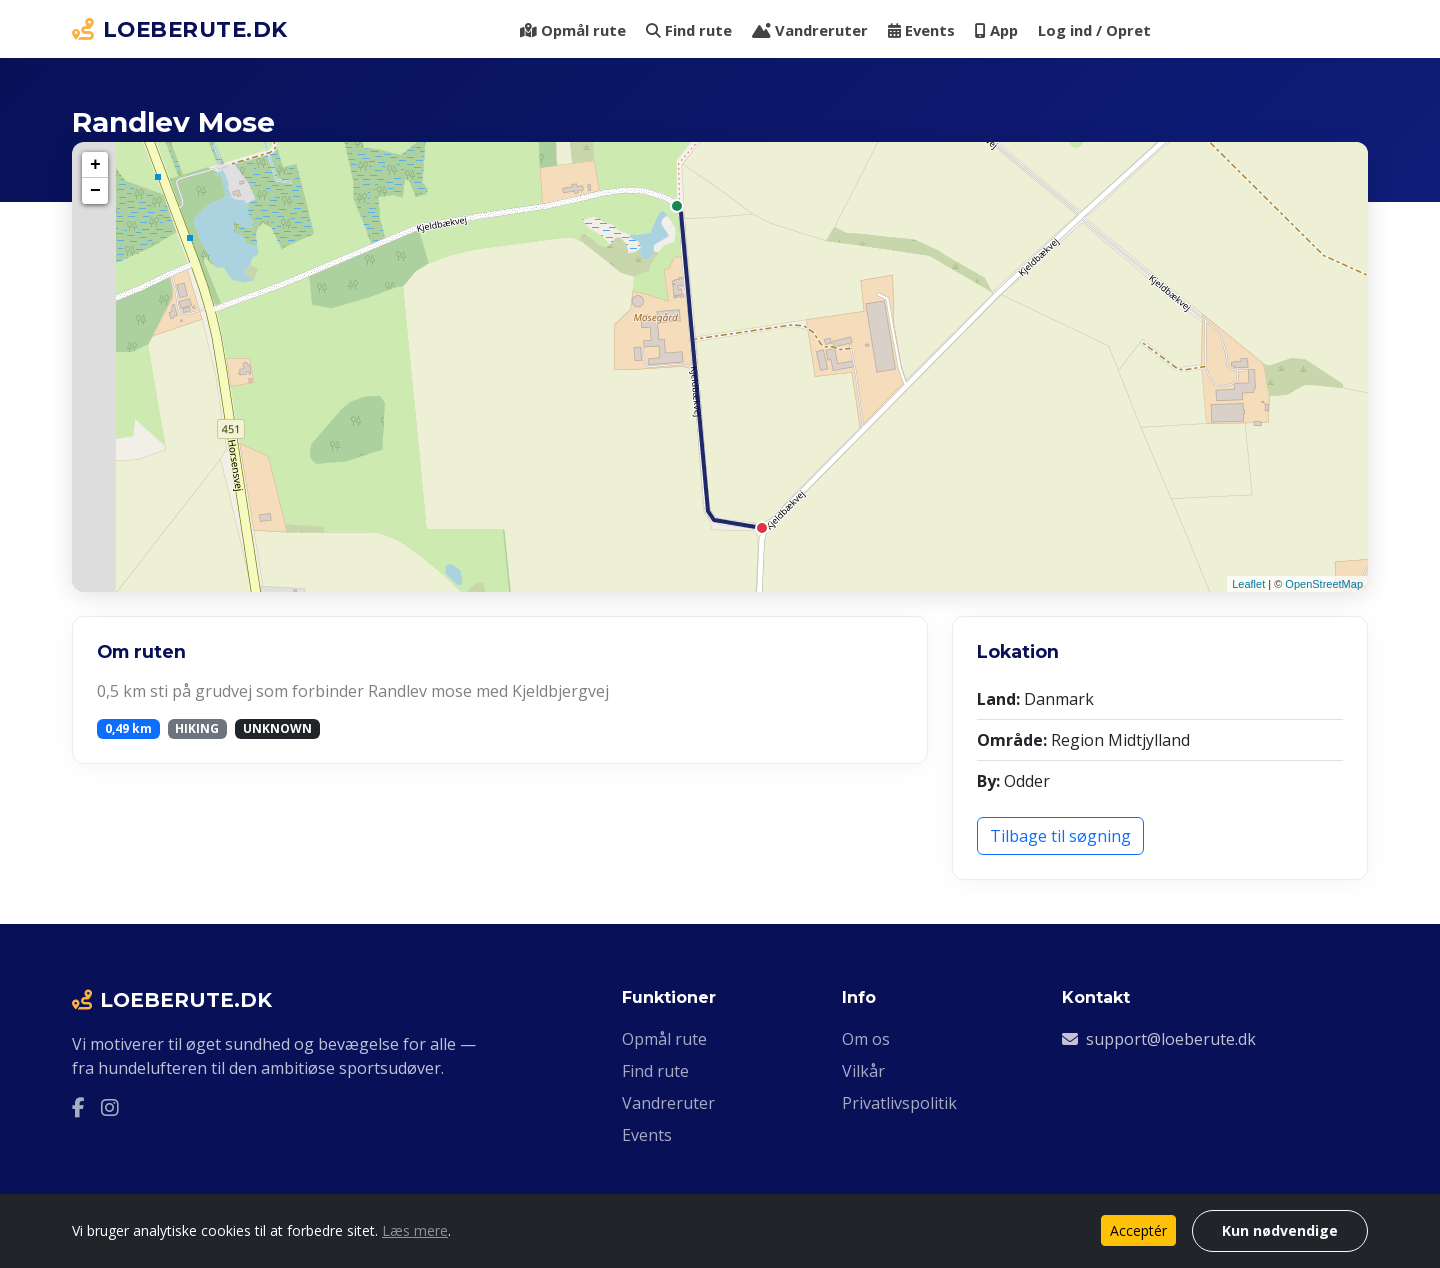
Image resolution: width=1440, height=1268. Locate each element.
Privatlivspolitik (899, 1103)
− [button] (95, 191)
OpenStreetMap (1324, 584)
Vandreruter (810, 30)
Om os (866, 1039)
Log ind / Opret (1094, 30)
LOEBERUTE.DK (180, 29)
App (996, 30)
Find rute (689, 30)
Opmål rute (573, 30)
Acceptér (1138, 1230)
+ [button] (95, 165)
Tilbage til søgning (1060, 836)
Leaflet (1248, 584)
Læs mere (415, 1230)
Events (921, 30)
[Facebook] (78, 1108)
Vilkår (863, 1071)
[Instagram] (110, 1108)
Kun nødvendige (1280, 1230)
